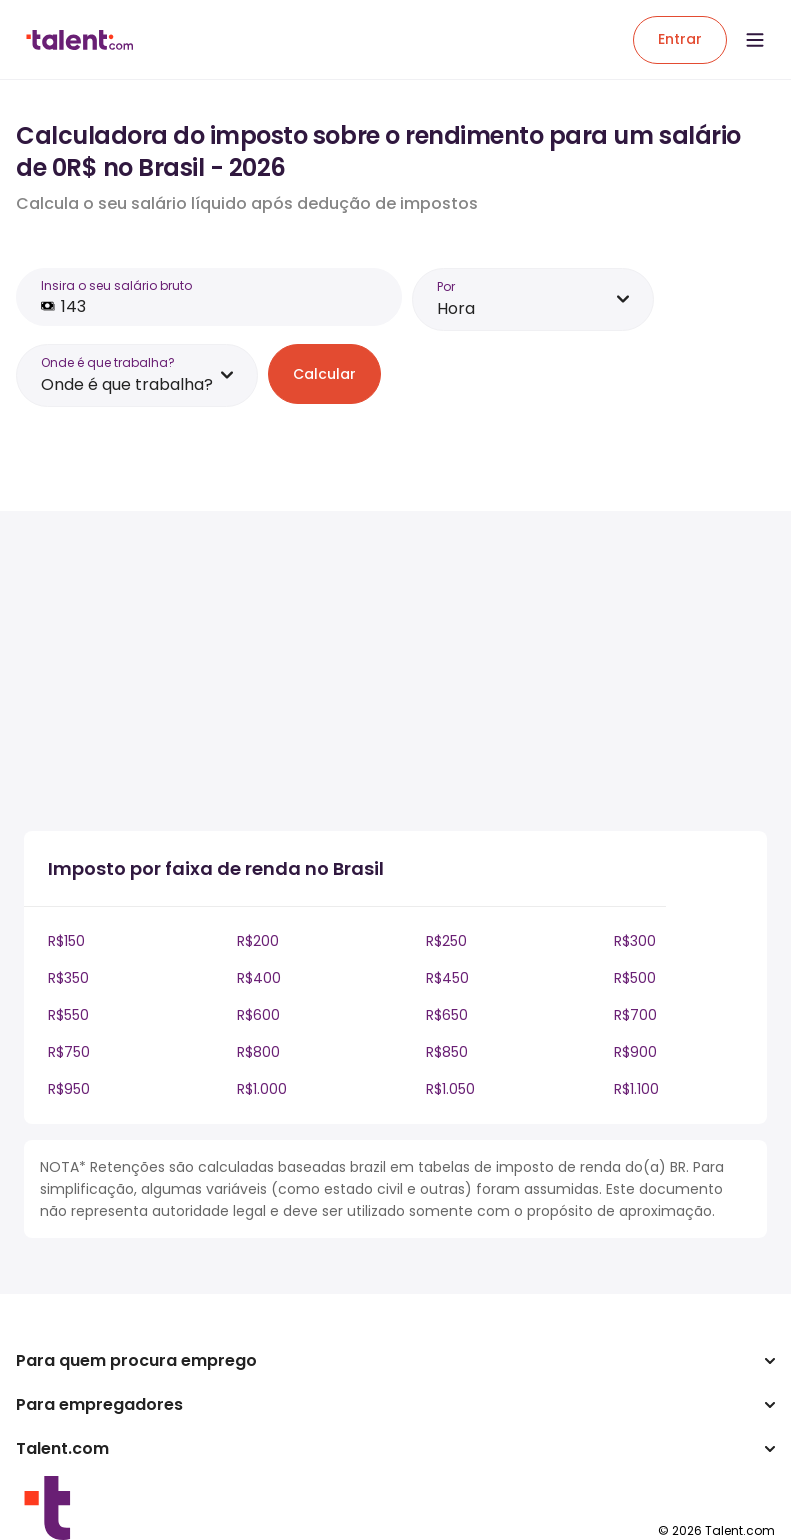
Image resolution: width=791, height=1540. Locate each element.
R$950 (69, 1089)
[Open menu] (755, 40)
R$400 (259, 978)
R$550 (68, 1015)
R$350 (68, 978)
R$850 (447, 1052)
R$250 (446, 941)
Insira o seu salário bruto (116, 285)
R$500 (635, 978)
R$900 (635, 1052)
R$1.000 (262, 1089)
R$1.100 (636, 1089)
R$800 (258, 1052)
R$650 (447, 1015)
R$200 (258, 941)
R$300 (635, 941)
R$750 (69, 1052)
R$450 (447, 978)
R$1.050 (450, 1089)
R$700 (635, 1015)
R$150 (66, 941)
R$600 (258, 1015)
